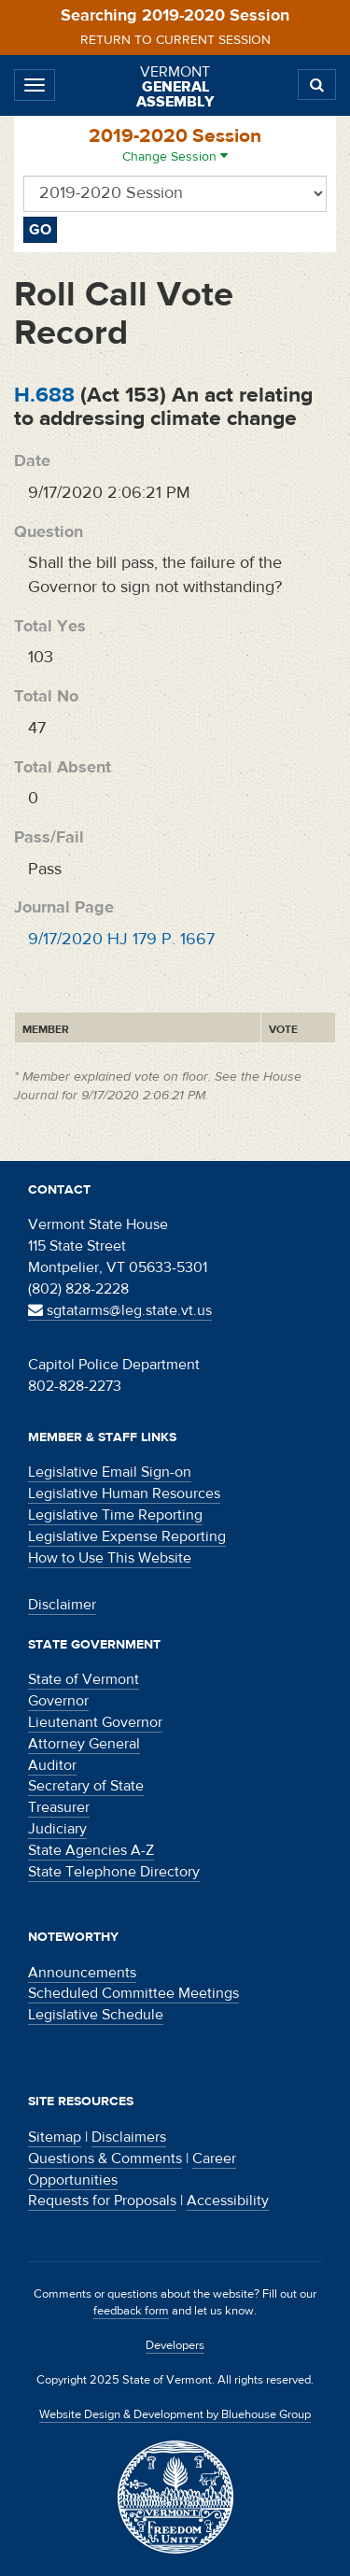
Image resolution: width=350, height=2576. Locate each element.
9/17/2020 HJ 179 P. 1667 (121, 939)
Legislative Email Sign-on (109, 1472)
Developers (175, 2345)
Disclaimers (128, 2137)
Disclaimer (62, 1604)
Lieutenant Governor (95, 1722)
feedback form (131, 2310)
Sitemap (54, 2137)
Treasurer (59, 1807)
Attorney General (84, 1743)
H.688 (44, 394)
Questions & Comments (105, 2158)
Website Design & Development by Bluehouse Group (175, 2414)
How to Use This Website (109, 1558)
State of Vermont (83, 1679)
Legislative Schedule (95, 2014)
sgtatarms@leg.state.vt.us (120, 1310)
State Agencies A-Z (91, 1850)
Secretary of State (86, 1785)
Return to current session (175, 40)
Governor (58, 1700)
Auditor (52, 1765)
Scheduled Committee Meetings (133, 1993)
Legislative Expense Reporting (127, 1536)
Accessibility (228, 2200)
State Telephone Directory (114, 1871)
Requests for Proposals (102, 2200)
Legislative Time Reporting (115, 1515)
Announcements (82, 1972)
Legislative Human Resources (124, 1493)
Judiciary (57, 1828)
